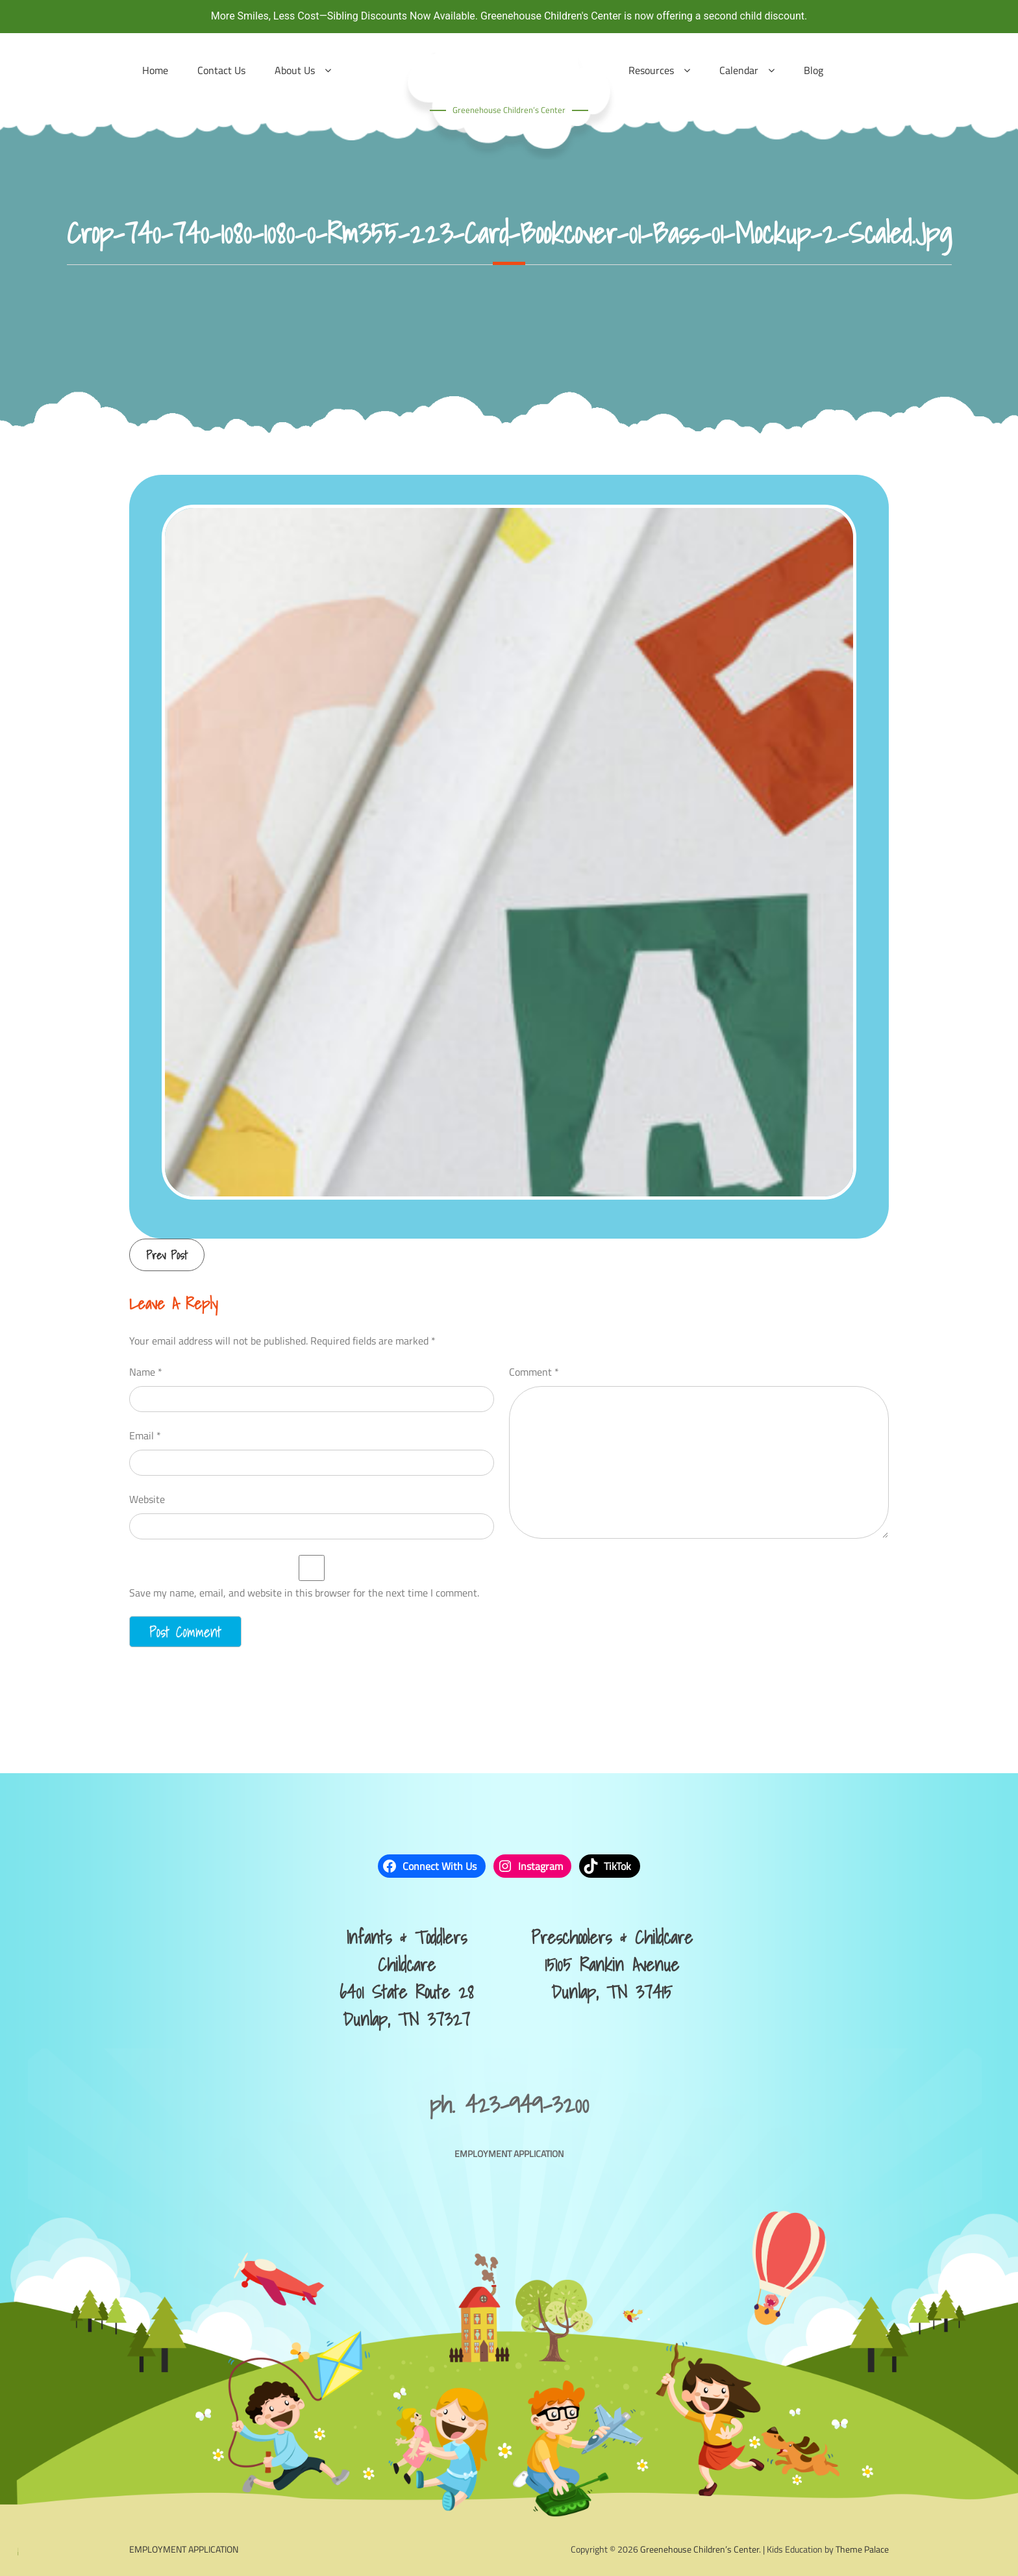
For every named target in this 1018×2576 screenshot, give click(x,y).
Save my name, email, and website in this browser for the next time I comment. (304, 1592)
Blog (813, 70)
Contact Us (221, 70)
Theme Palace (862, 2549)
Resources (651, 70)
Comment (534, 1372)
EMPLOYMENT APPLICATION (509, 2153)
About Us (295, 70)
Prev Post (167, 1255)
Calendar (738, 70)
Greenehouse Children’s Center (509, 109)
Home (155, 70)
